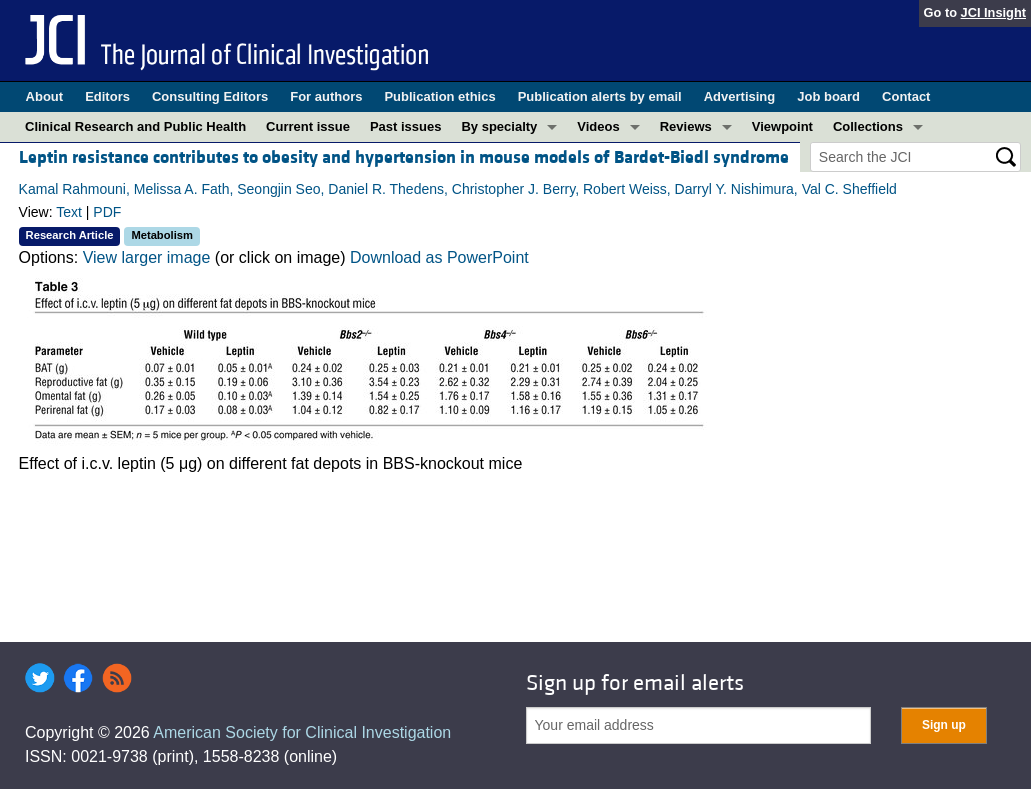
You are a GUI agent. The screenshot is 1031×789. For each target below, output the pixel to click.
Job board (828, 96)
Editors (107, 96)
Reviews (686, 126)
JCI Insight (993, 12)
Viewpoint (782, 126)
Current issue (308, 126)
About (45, 96)
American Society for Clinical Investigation (302, 732)
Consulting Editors (210, 96)
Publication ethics (439, 96)
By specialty (499, 126)
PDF (107, 212)
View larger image (147, 257)
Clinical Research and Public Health (135, 126)
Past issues (406, 126)
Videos (598, 126)
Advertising (740, 96)
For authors (326, 96)
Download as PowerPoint (439, 257)
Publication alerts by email (600, 96)
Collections (868, 126)
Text (69, 212)
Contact (906, 96)
